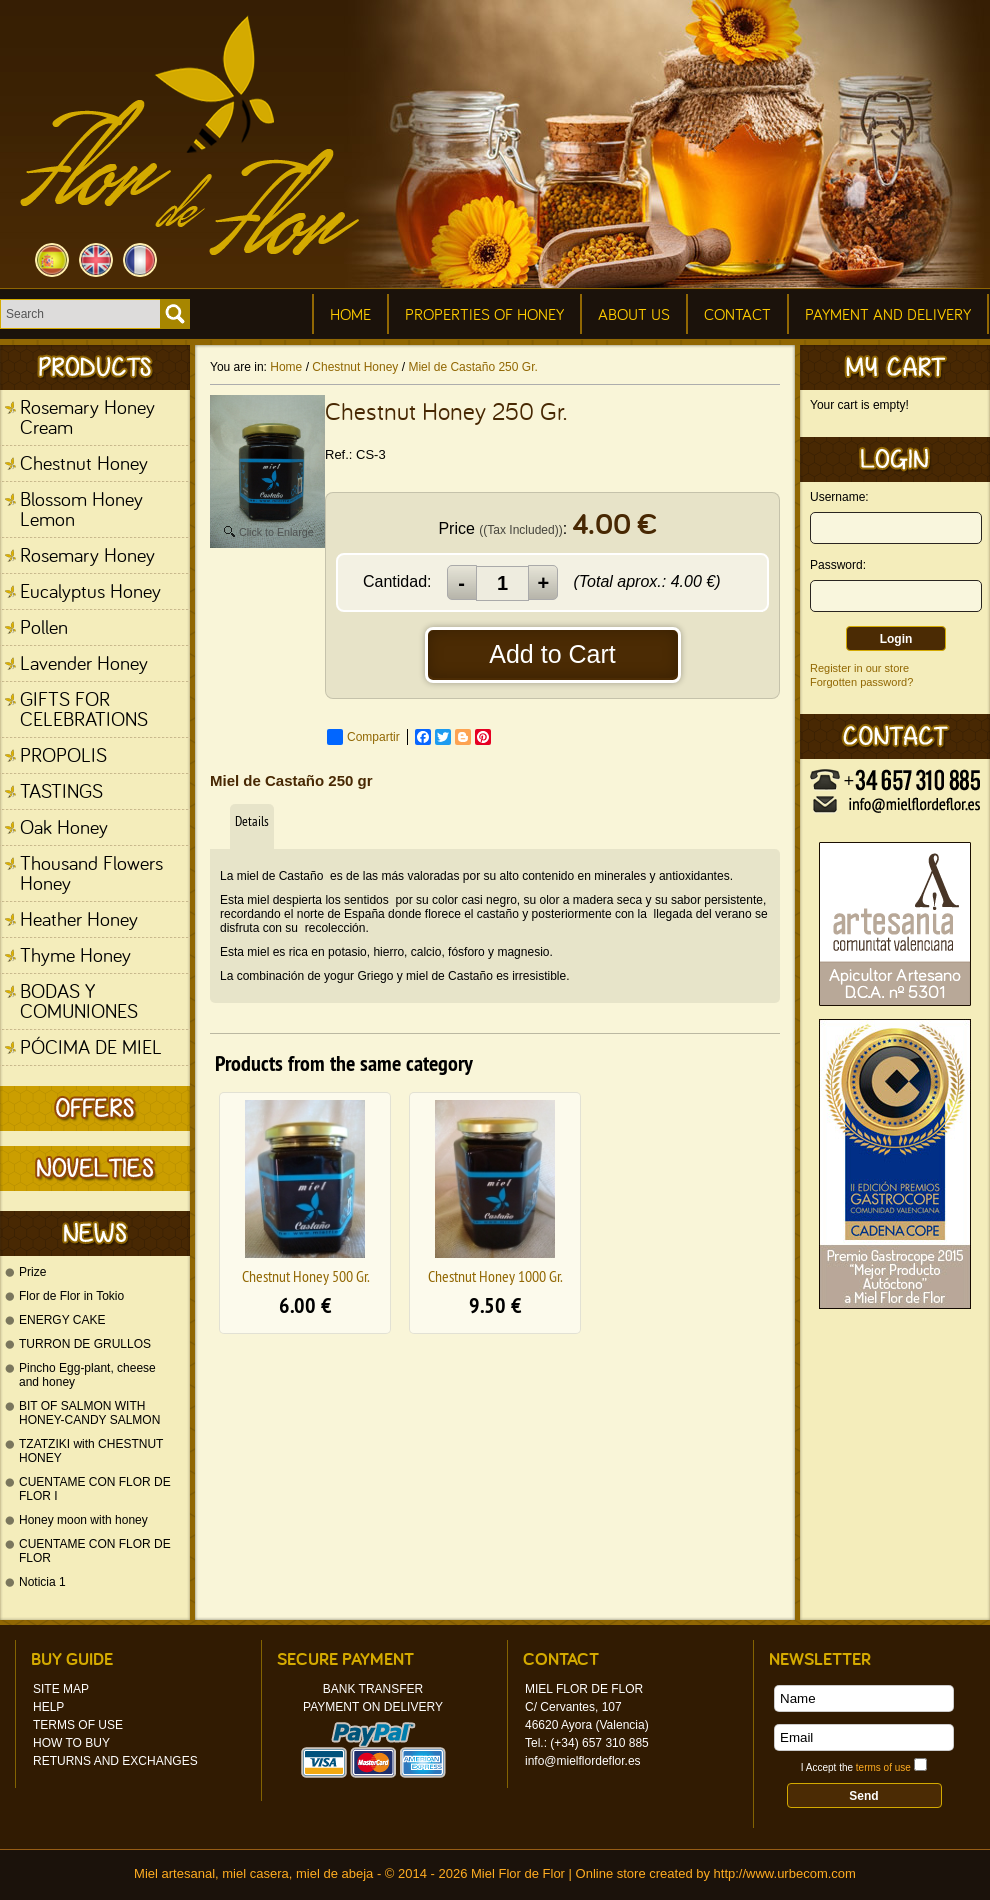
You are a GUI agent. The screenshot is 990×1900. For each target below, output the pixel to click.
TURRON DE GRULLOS (85, 1344)
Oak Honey (64, 826)
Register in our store (859, 668)
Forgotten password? (861, 682)
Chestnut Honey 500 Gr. (305, 1276)
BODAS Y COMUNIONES (79, 1000)
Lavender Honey (84, 662)
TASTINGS (61, 790)
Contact (737, 314)
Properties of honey (484, 314)
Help (48, 1707)
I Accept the (856, 1767)
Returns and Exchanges (115, 1761)
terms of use (883, 1767)
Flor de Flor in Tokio (71, 1296)
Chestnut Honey (84, 462)
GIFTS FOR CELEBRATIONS (84, 708)
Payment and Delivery (888, 314)
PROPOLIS (63, 754)
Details (252, 821)
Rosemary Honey (87, 554)
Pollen (44, 626)
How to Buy (71, 1743)
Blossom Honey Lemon (81, 508)
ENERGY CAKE (62, 1320)
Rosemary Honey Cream (87, 416)
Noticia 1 (42, 1582)
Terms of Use (78, 1725)
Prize (32, 1272)
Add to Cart (552, 654)
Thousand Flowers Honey (91, 872)
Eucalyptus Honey (90, 590)
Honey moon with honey (83, 1520)
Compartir (363, 737)
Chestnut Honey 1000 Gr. (495, 1276)
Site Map (61, 1689)
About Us (634, 314)
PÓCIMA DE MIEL (91, 1046)
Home (350, 314)
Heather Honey (79, 918)
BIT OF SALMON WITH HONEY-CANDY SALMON (89, 1413)
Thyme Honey (75, 954)
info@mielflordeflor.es (583, 1761)
